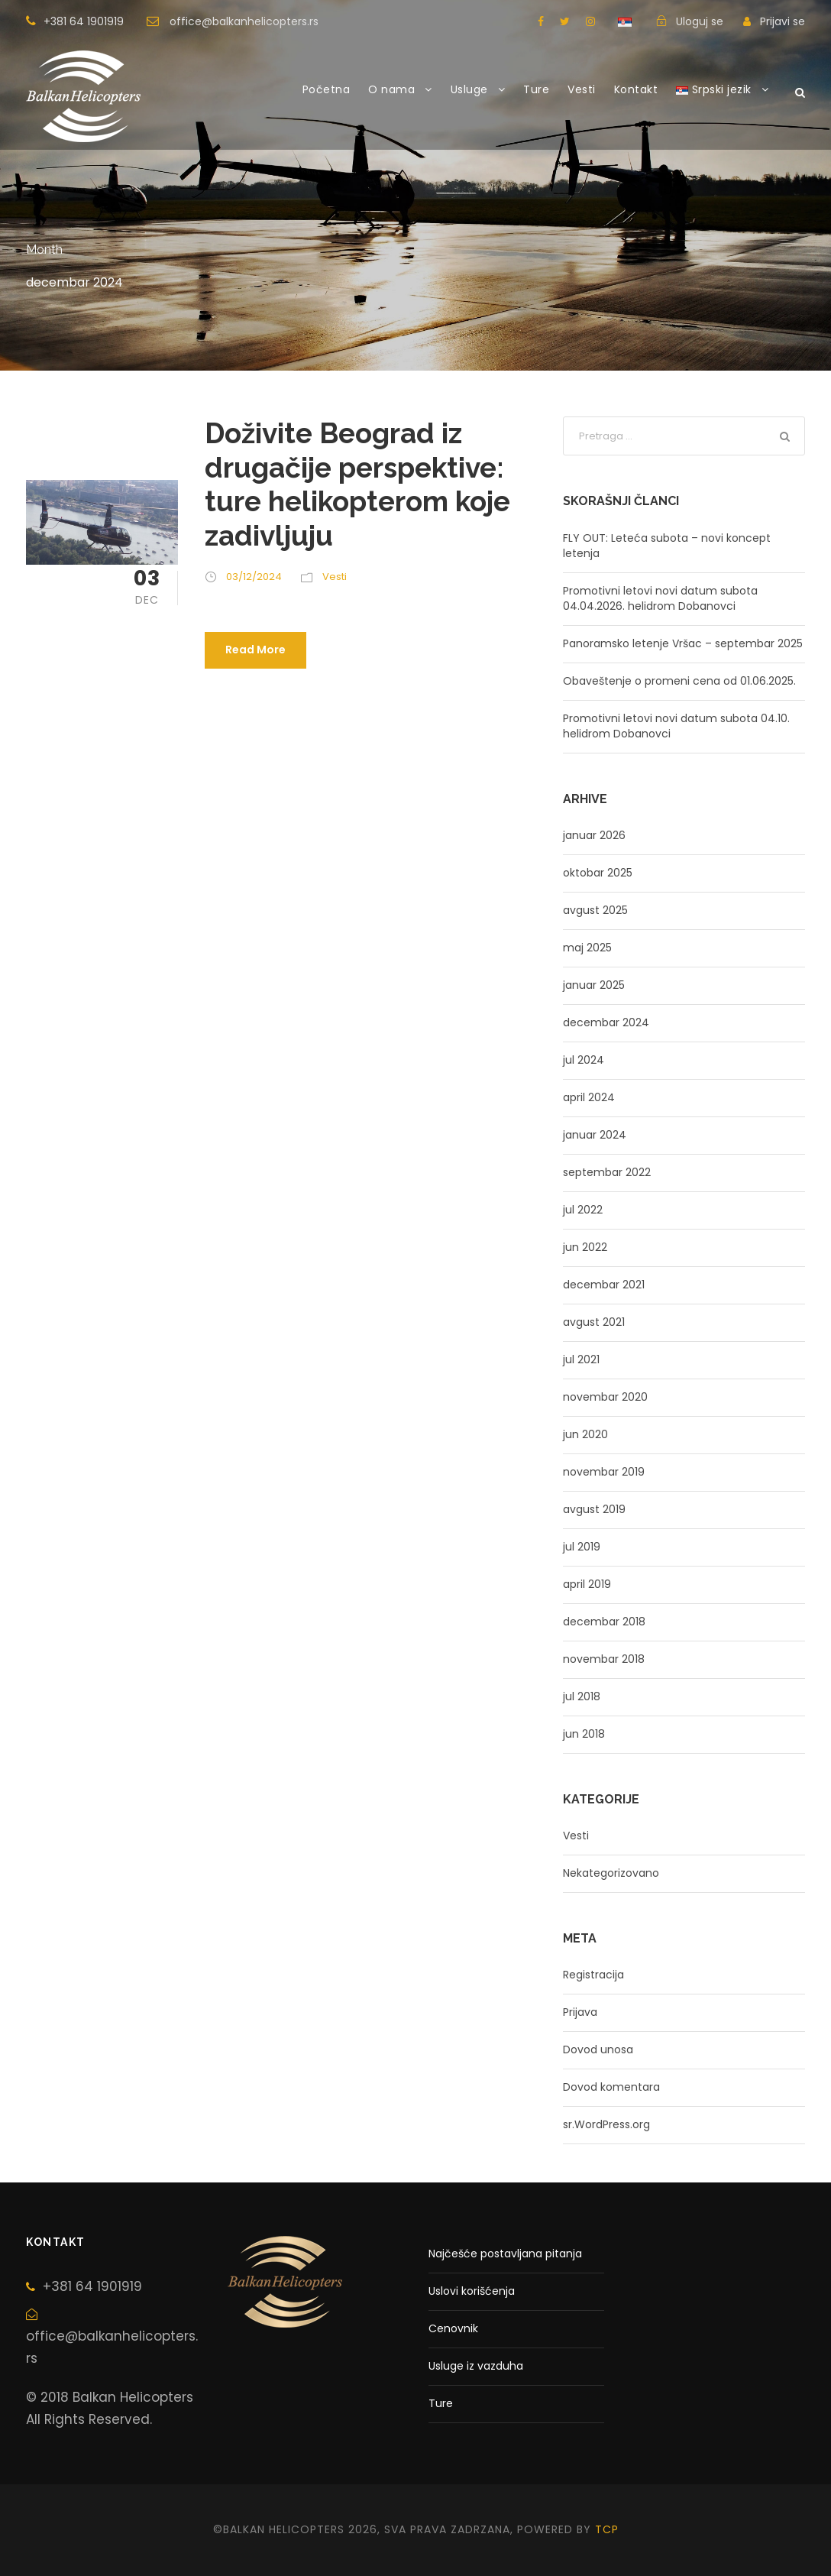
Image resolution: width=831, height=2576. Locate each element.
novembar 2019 (604, 1471)
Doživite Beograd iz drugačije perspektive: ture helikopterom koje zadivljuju (357, 484)
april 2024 (589, 1097)
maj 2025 (587, 947)
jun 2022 (585, 1247)
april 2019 (587, 1584)
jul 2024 (583, 1060)
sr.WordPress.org (606, 2124)
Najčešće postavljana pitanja (505, 2253)
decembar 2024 (606, 1022)
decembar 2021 (604, 1284)
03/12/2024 (254, 576)
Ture (536, 89)
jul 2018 (581, 1696)
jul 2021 (581, 1359)
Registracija (593, 1974)
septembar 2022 (607, 1172)
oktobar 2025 (597, 872)
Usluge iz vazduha (475, 2365)
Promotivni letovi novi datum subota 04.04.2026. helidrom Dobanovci (660, 598)
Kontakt (636, 89)
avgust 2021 (594, 1322)
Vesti (581, 89)
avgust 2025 (595, 910)
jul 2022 (583, 1209)
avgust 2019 (594, 1509)
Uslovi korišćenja (471, 2291)
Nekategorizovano (611, 1873)
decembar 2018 (604, 1621)
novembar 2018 (604, 1659)
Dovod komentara (611, 2087)
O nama (391, 89)
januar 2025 (594, 985)
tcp (607, 2529)
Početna (326, 89)
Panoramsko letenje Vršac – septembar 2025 (683, 643)
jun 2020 (585, 1434)
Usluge (469, 89)
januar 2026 (594, 835)
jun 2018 (584, 1734)
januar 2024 (594, 1134)
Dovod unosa (598, 2049)
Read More (255, 649)
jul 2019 (581, 1546)
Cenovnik (453, 2328)
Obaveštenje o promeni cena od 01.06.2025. (679, 681)
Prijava (580, 2012)
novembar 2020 (605, 1397)
